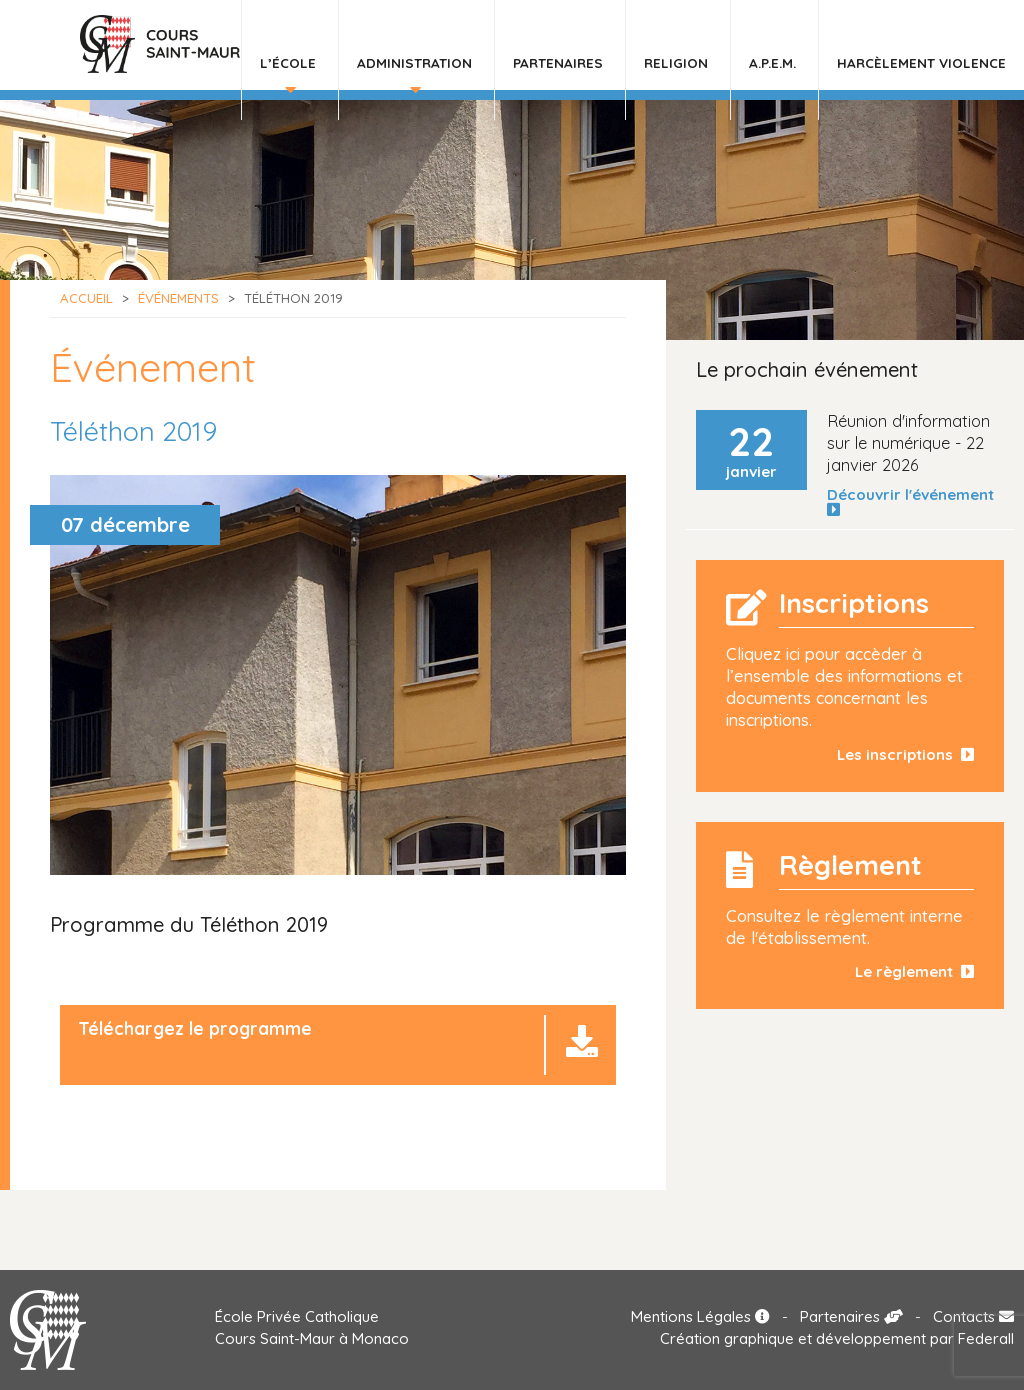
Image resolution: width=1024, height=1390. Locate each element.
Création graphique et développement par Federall (837, 1338)
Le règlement (914, 971)
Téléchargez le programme (195, 1028)
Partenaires (558, 62)
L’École (288, 62)
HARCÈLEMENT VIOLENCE (921, 62)
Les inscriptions (905, 754)
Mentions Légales (700, 1316)
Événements (178, 298)
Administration (414, 62)
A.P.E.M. (772, 62)
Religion (676, 62)
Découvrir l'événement (914, 502)
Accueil (86, 298)
